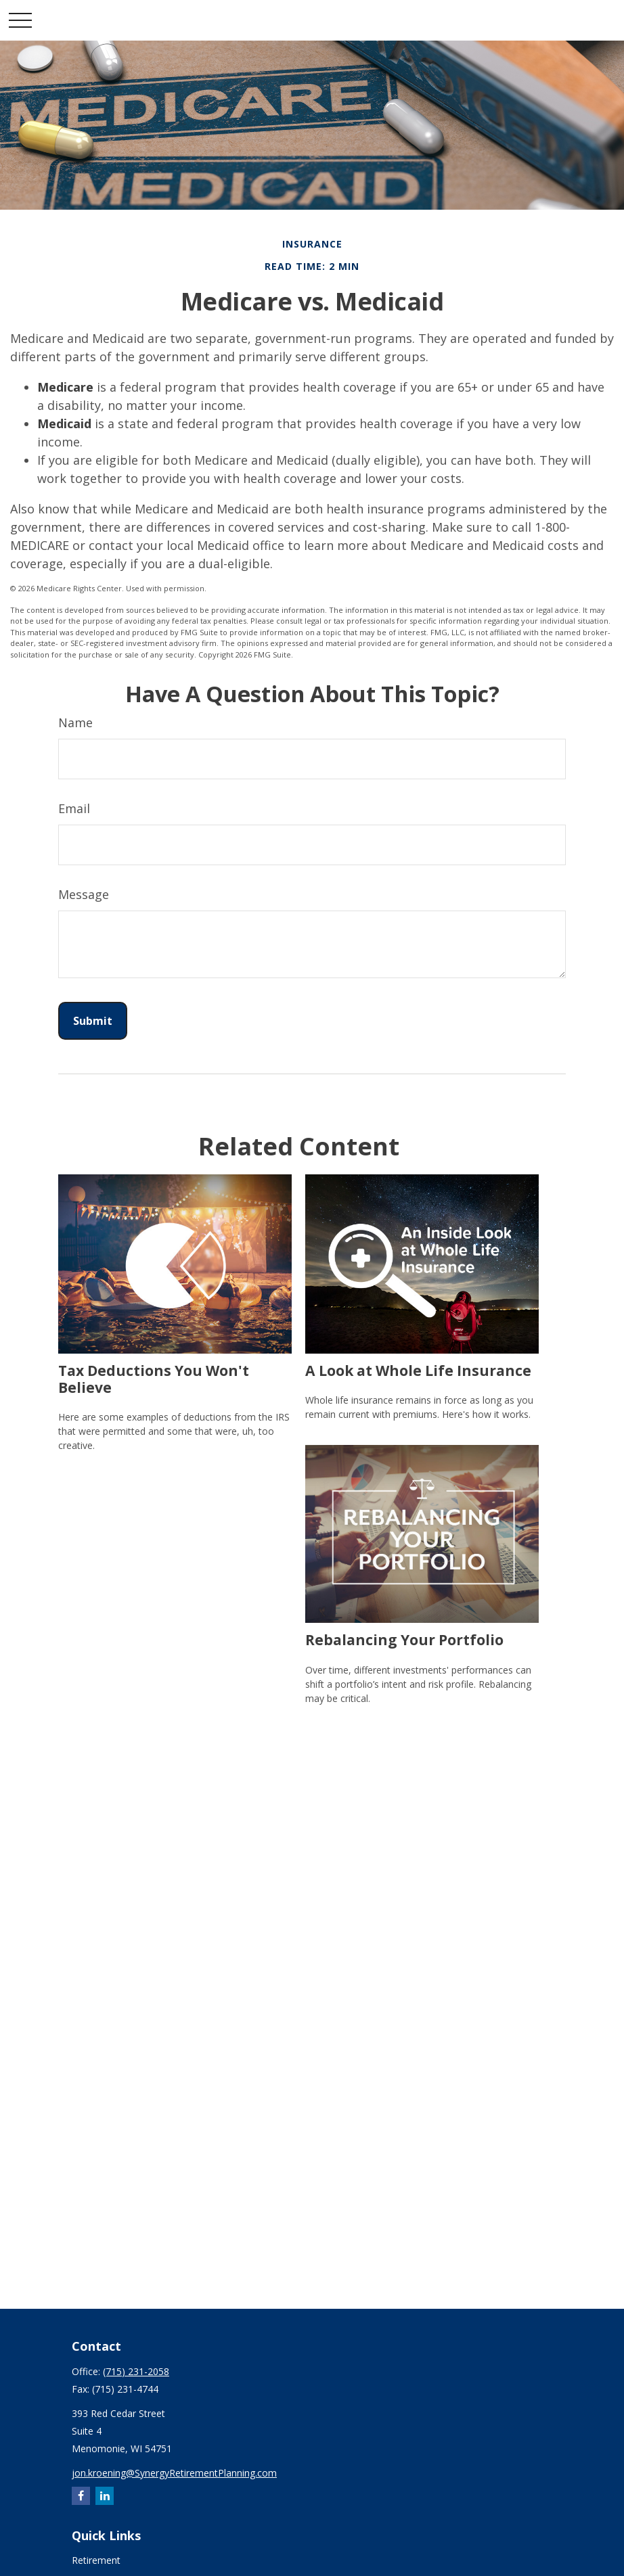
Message (83, 894)
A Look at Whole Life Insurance (418, 1370)
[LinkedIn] (104, 2496)
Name (75, 722)
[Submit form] (92, 1021)
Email (74, 808)
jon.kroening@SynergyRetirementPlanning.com (174, 2472)
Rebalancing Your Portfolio (404, 1639)
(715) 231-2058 (136, 2371)
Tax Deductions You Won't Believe (153, 1378)
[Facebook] (81, 2496)
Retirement (96, 2560)
